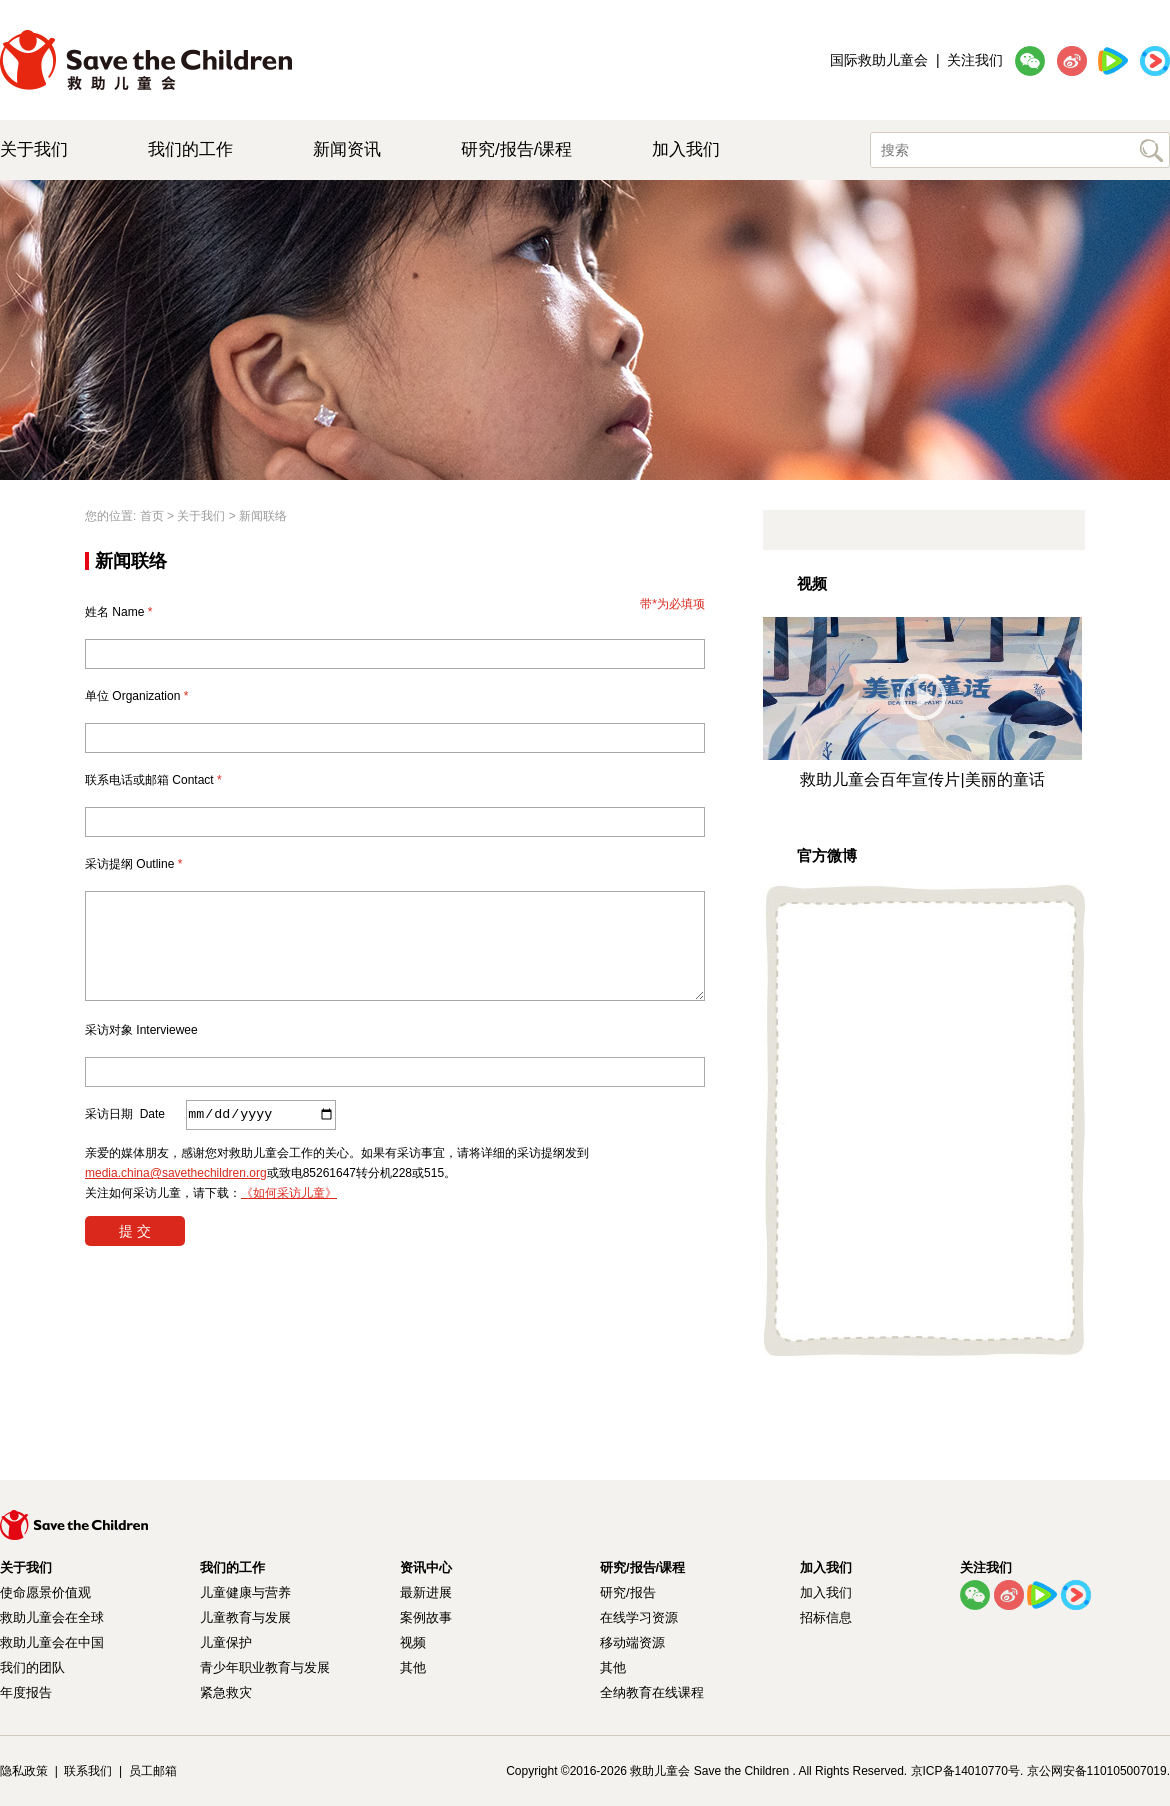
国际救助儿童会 (879, 60)
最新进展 (426, 1592)
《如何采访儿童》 (289, 1193)
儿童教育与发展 (245, 1617)
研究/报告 (628, 1592)
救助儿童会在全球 (52, 1617)
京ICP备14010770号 (965, 1771)
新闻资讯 (347, 149)
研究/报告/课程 (516, 149)
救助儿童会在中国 (52, 1642)
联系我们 (88, 1771)
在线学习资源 (639, 1617)
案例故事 (426, 1617)
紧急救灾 (226, 1692)
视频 (413, 1642)
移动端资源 (632, 1642)
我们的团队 (32, 1667)
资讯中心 (426, 1567)
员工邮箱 (153, 1771)
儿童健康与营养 (245, 1592)
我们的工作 (190, 149)
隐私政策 (24, 1771)
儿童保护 (226, 1642)
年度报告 (26, 1692)
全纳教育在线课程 (652, 1692)
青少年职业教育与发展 (265, 1667)
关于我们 (34, 149)
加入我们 (686, 149)
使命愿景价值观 (45, 1592)
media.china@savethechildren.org (176, 1173)
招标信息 (826, 1617)
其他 (413, 1667)
